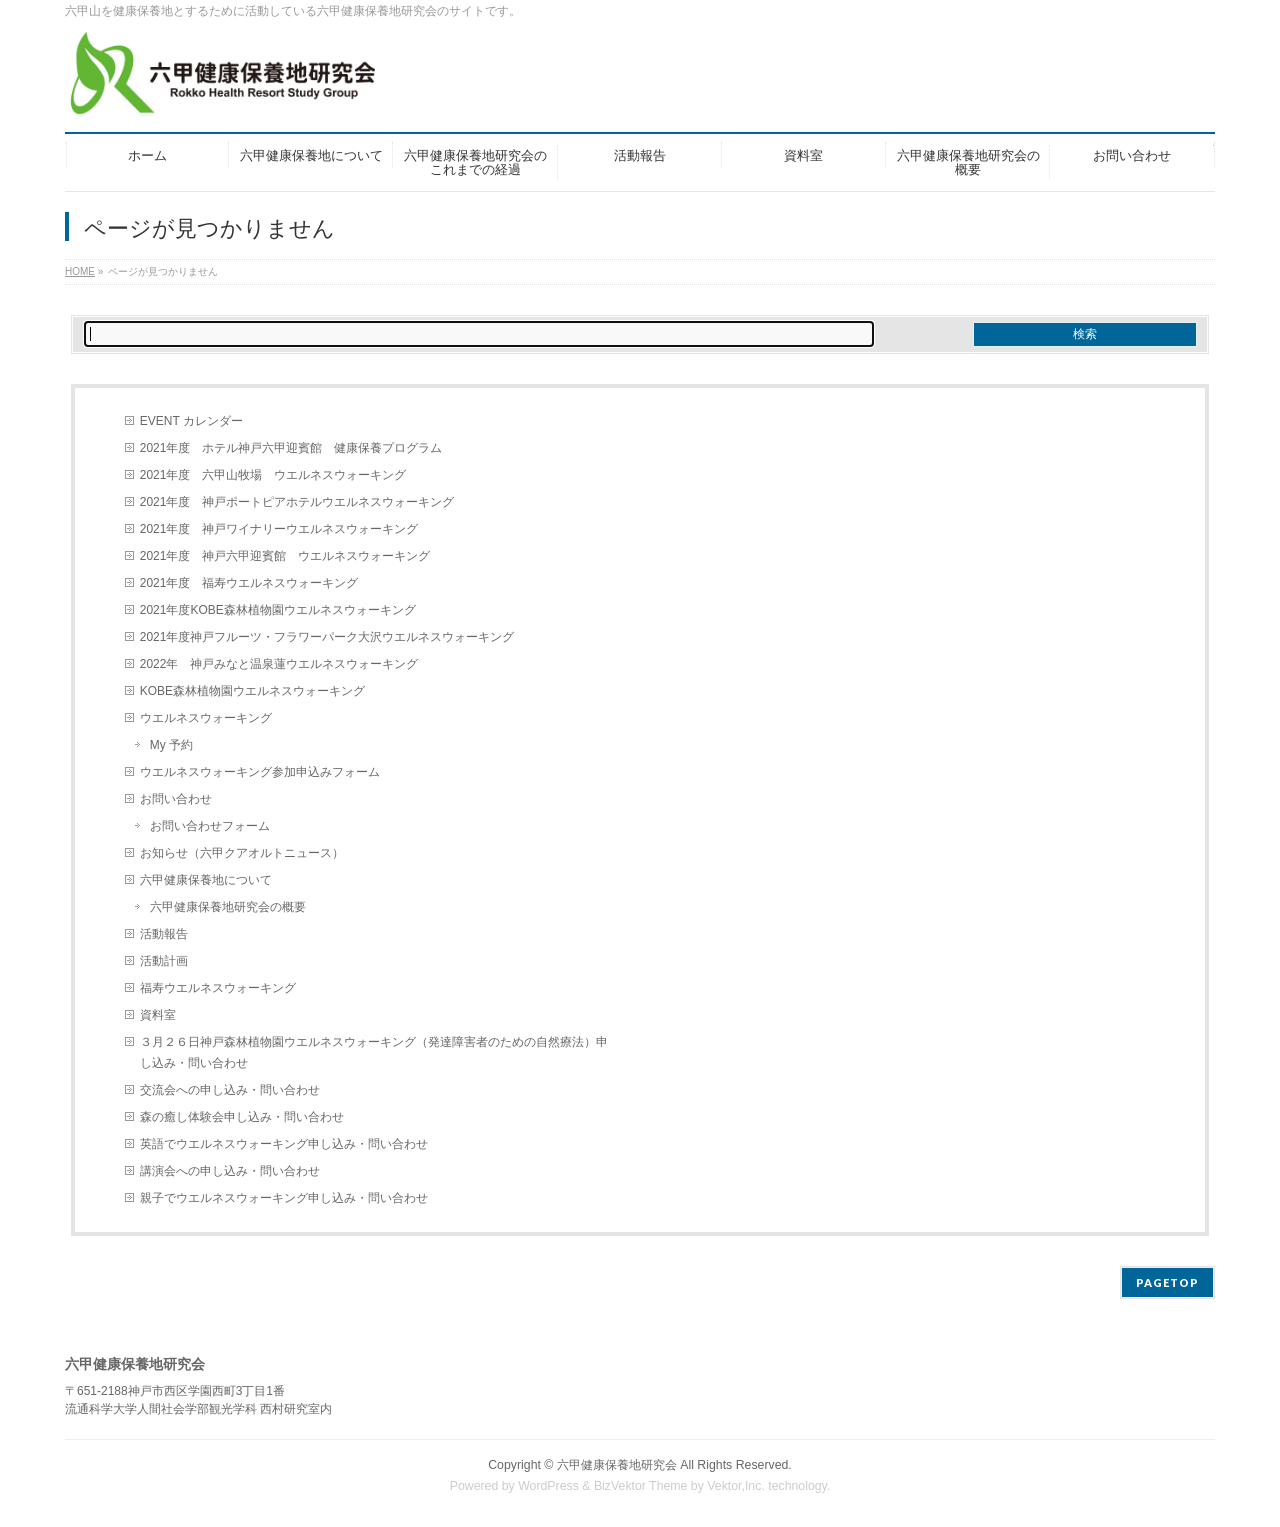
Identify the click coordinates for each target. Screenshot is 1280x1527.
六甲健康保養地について (206, 880)
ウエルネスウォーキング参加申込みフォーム (260, 772)
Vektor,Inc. (736, 1486)
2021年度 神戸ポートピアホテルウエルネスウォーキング (297, 502)
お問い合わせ (176, 799)
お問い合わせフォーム (210, 826)
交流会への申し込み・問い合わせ (230, 1090)
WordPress (548, 1486)
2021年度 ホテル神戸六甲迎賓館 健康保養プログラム (291, 448)
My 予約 (171, 745)
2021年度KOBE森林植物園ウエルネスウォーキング (278, 610)
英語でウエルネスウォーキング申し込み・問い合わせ (284, 1144)
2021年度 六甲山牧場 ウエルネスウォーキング (273, 475)
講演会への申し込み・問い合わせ (230, 1171)
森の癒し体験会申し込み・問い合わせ (242, 1117)
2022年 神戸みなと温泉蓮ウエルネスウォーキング (279, 664)
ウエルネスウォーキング (206, 718)
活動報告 (164, 934)
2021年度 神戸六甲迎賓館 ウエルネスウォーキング (285, 556)
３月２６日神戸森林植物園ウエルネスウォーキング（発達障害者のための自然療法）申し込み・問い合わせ (374, 1052)
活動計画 (164, 961)
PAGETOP (1167, 1282)
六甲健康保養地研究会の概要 (228, 907)
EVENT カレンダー (191, 421)
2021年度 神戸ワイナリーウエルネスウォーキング (279, 529)
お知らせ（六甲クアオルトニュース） (242, 853)
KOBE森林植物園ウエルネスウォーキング (252, 691)
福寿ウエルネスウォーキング (218, 988)
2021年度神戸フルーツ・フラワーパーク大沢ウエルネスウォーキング (327, 637)
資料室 (158, 1015)
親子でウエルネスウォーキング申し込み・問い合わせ (284, 1198)
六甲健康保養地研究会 (617, 1465)
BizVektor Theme (641, 1486)
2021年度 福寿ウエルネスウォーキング (249, 583)
